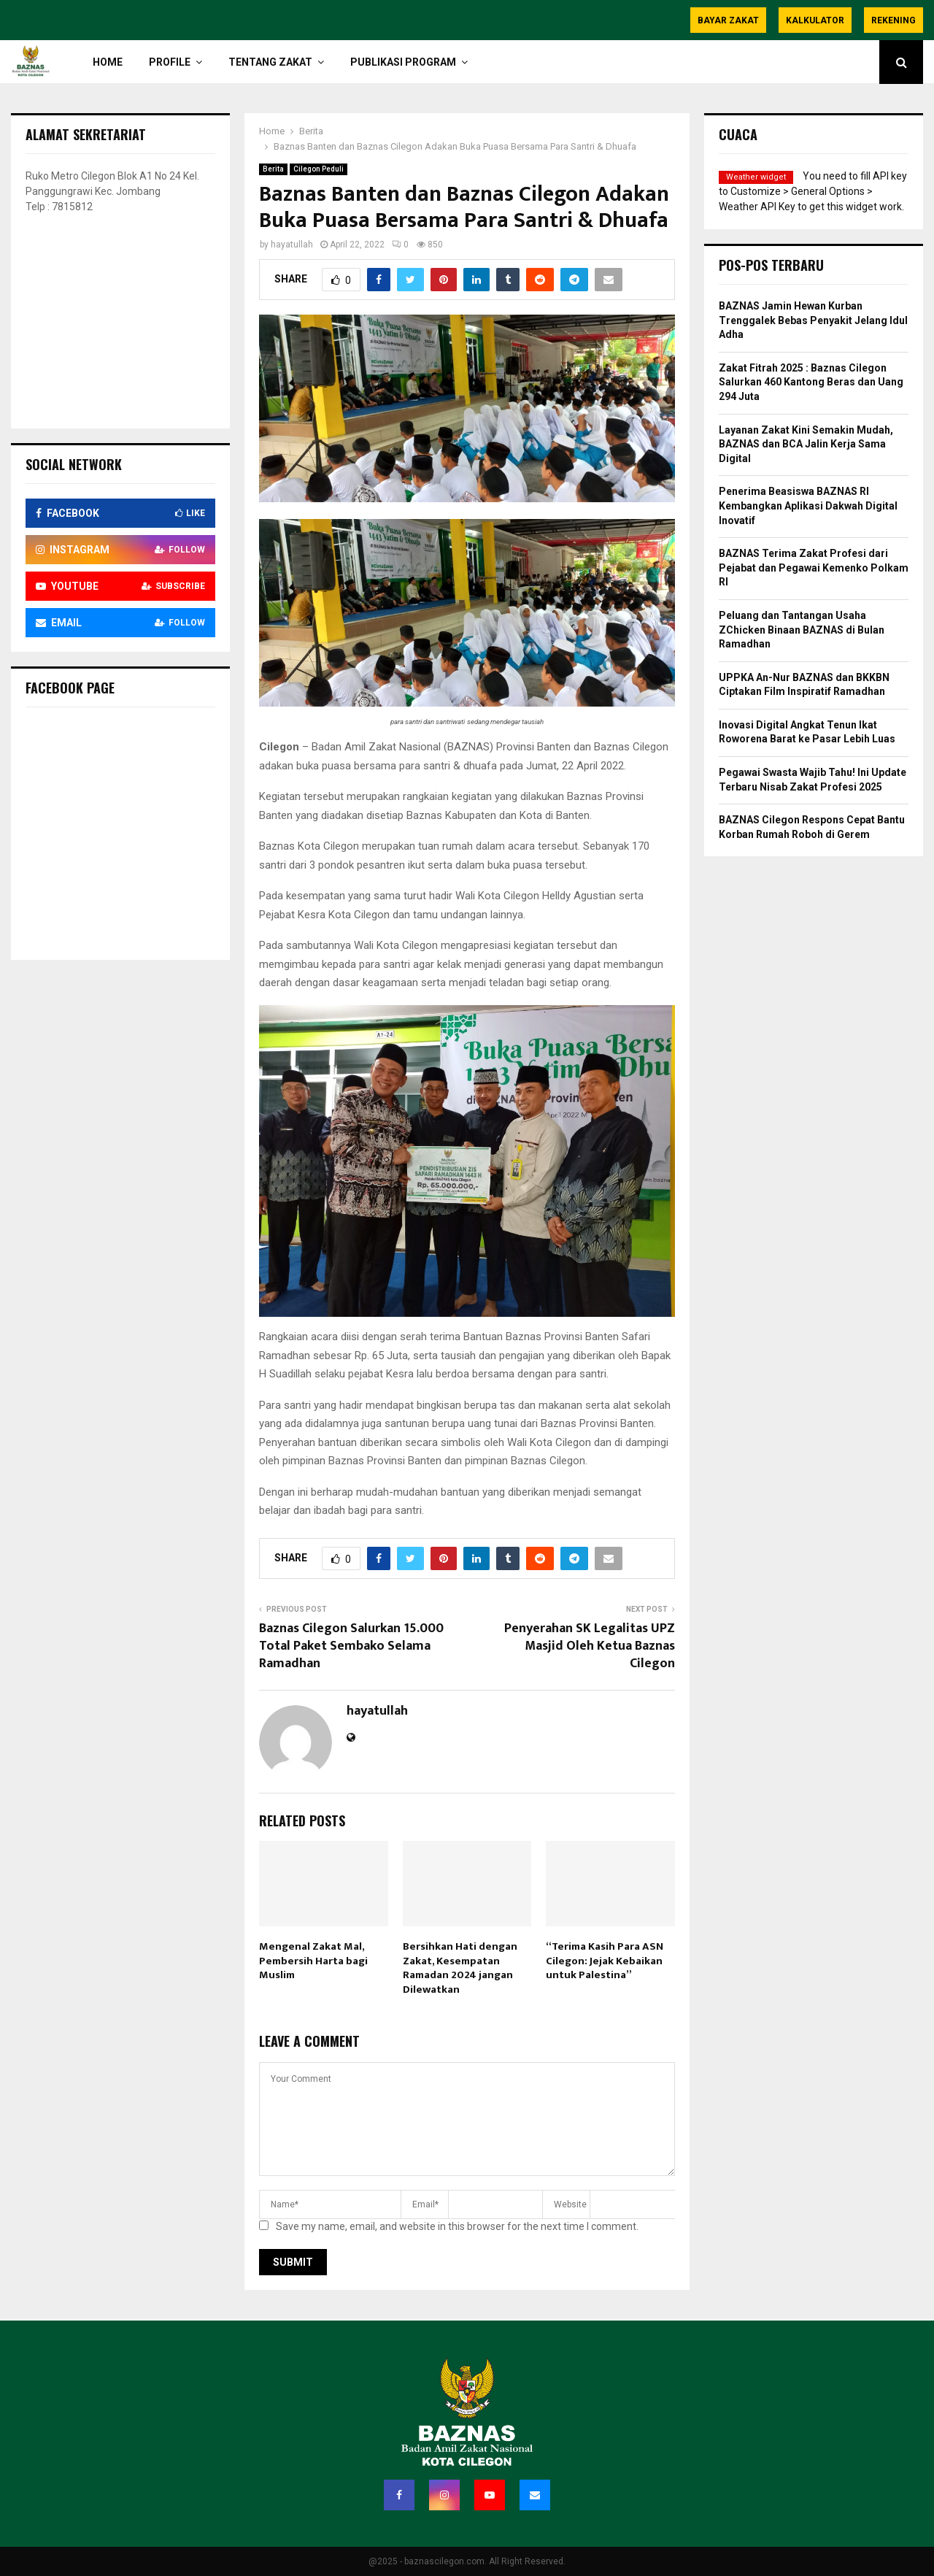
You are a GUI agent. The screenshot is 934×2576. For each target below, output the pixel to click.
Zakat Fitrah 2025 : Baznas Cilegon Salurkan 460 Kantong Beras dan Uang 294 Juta (811, 382)
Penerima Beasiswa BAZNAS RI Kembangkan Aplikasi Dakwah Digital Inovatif (808, 505)
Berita (273, 169)
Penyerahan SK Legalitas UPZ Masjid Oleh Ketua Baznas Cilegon (589, 1646)
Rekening (893, 20)
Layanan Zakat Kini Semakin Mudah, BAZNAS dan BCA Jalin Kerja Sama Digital (806, 444)
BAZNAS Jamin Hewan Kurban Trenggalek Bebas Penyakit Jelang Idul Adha (813, 320)
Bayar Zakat (728, 20)
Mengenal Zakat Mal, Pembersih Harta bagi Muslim (313, 1960)
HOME (108, 62)
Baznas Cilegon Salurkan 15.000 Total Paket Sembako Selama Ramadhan (351, 1646)
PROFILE (169, 62)
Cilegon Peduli (318, 169)
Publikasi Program (403, 62)
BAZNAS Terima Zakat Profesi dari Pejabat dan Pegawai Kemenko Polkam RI (813, 567)
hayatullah (292, 244)
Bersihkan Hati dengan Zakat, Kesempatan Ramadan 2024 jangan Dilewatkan (460, 1968)
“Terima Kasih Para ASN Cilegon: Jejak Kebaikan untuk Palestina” (604, 1960)
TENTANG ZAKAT (270, 62)
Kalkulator (815, 20)
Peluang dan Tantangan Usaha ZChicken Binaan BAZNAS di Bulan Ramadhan (801, 630)
